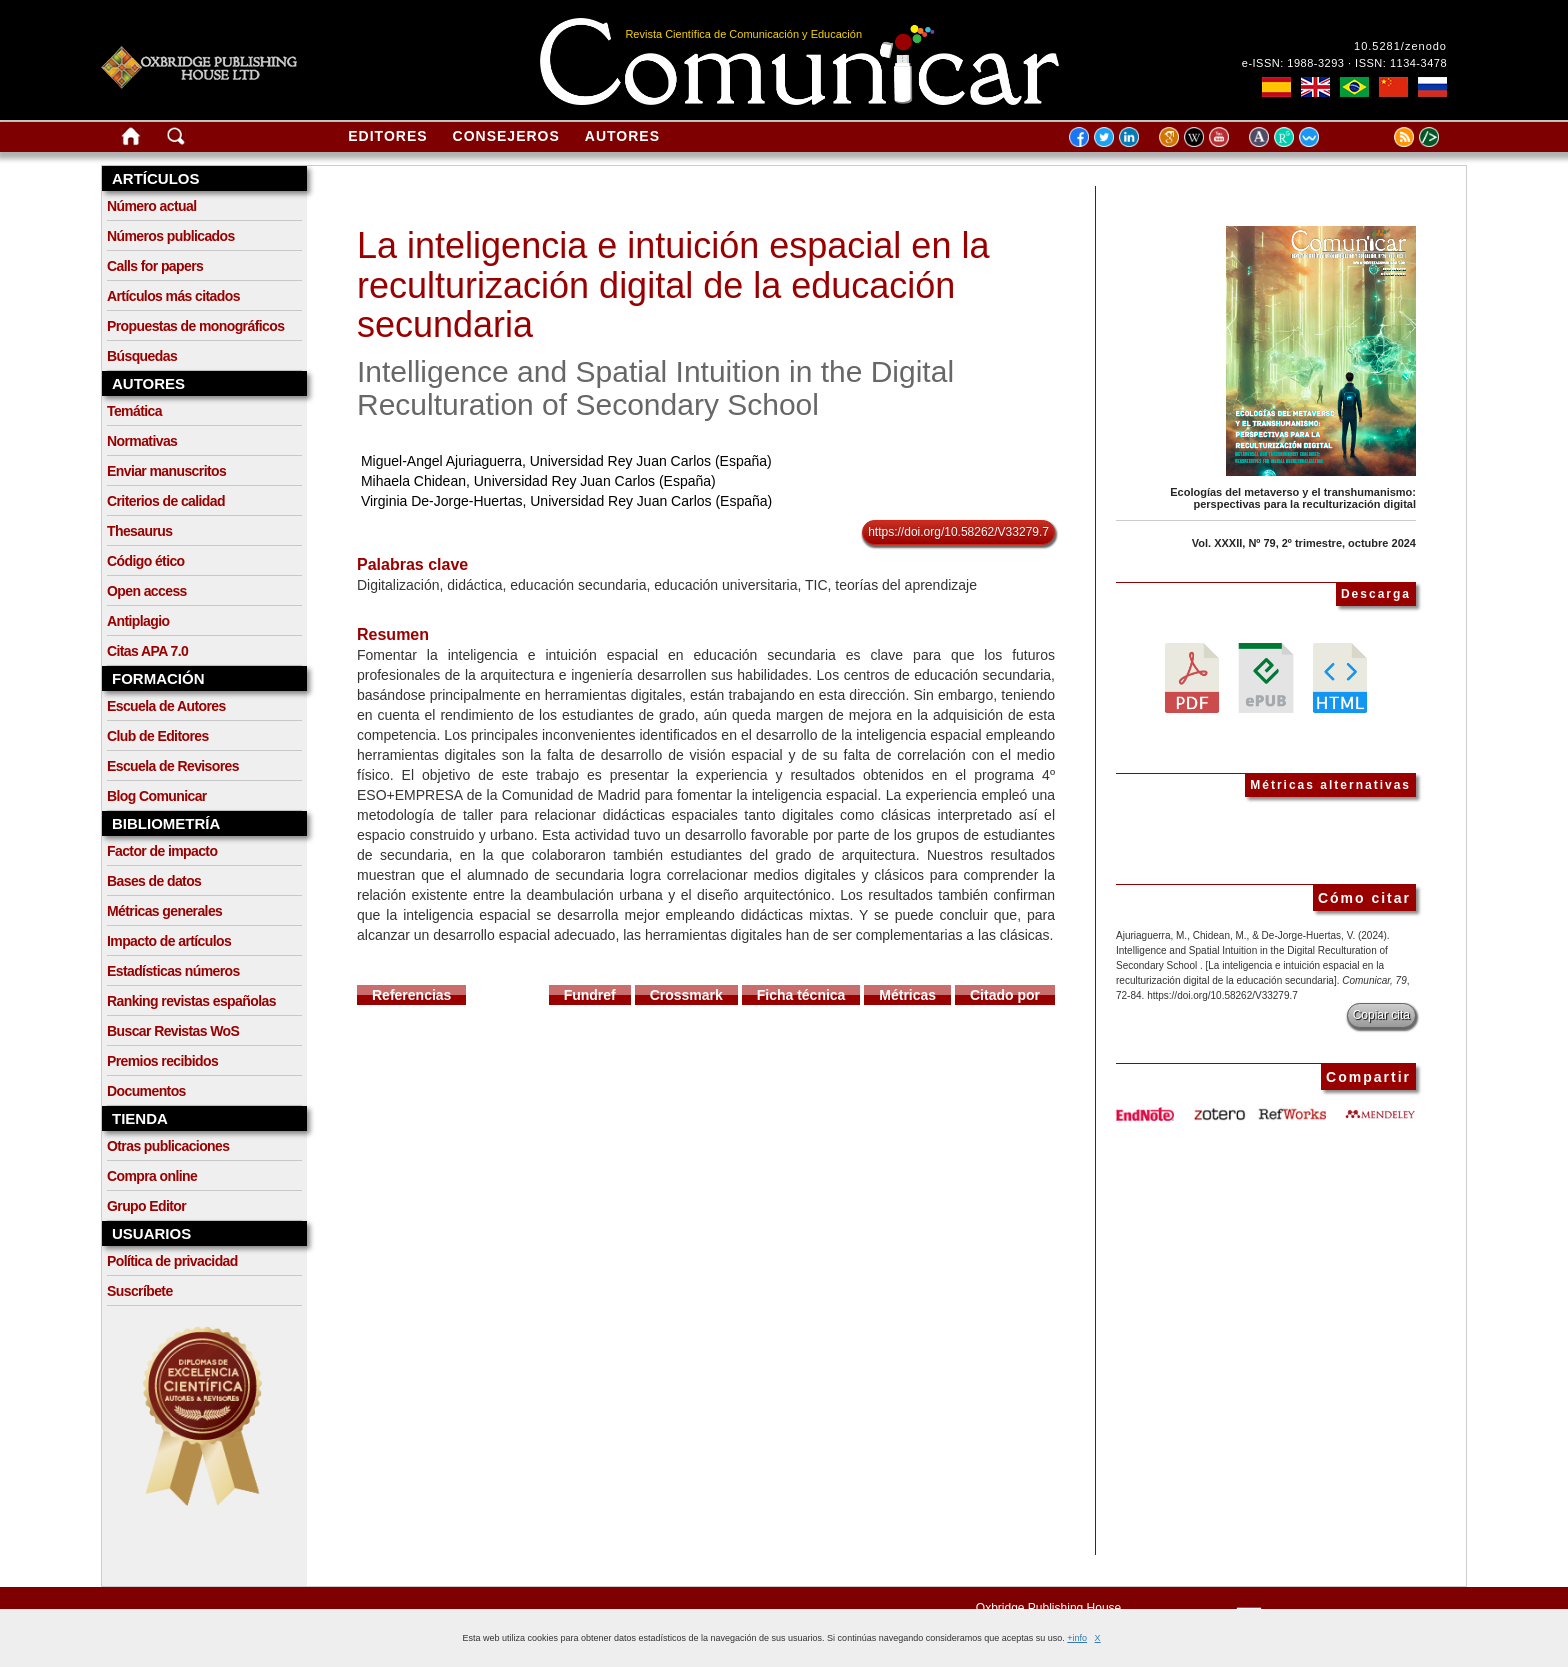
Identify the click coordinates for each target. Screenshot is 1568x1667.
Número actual (151, 206)
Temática (134, 411)
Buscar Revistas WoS (173, 1031)
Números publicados (171, 236)
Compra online (152, 1176)
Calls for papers (155, 266)
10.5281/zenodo (1400, 46)
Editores (387, 136)
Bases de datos (154, 881)
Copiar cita (1381, 1015)
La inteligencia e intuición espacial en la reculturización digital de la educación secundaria (673, 285)
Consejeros (506, 136)
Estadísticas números (173, 971)
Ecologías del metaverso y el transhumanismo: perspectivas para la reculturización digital (1293, 498)
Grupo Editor (146, 1206)
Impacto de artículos (169, 941)
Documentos (146, 1091)
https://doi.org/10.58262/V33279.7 (958, 532)
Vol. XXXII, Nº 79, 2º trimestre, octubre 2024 (1304, 543)
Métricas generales (164, 911)
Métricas (907, 995)
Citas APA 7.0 (147, 651)
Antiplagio (138, 621)
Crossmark (686, 995)
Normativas (142, 441)
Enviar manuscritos (166, 471)
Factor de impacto (162, 851)
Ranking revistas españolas (191, 1001)
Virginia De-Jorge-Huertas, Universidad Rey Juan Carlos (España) (566, 501)
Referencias (411, 995)
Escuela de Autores (166, 706)
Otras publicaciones (168, 1146)
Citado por (1005, 995)
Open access (147, 591)
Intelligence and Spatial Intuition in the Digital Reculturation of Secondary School (655, 388)
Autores (622, 136)
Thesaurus (139, 531)
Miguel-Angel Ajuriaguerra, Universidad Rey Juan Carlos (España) (566, 461)
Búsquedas (142, 356)
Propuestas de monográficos (195, 326)
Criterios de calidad (166, 501)
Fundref (590, 995)
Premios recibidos (162, 1061)
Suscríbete (140, 1291)
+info (1077, 1638)
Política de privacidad (172, 1261)
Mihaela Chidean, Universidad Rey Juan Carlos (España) (538, 481)
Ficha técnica (801, 995)
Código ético (146, 561)
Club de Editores (158, 736)
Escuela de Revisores (173, 766)
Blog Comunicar (157, 796)
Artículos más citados (173, 296)
